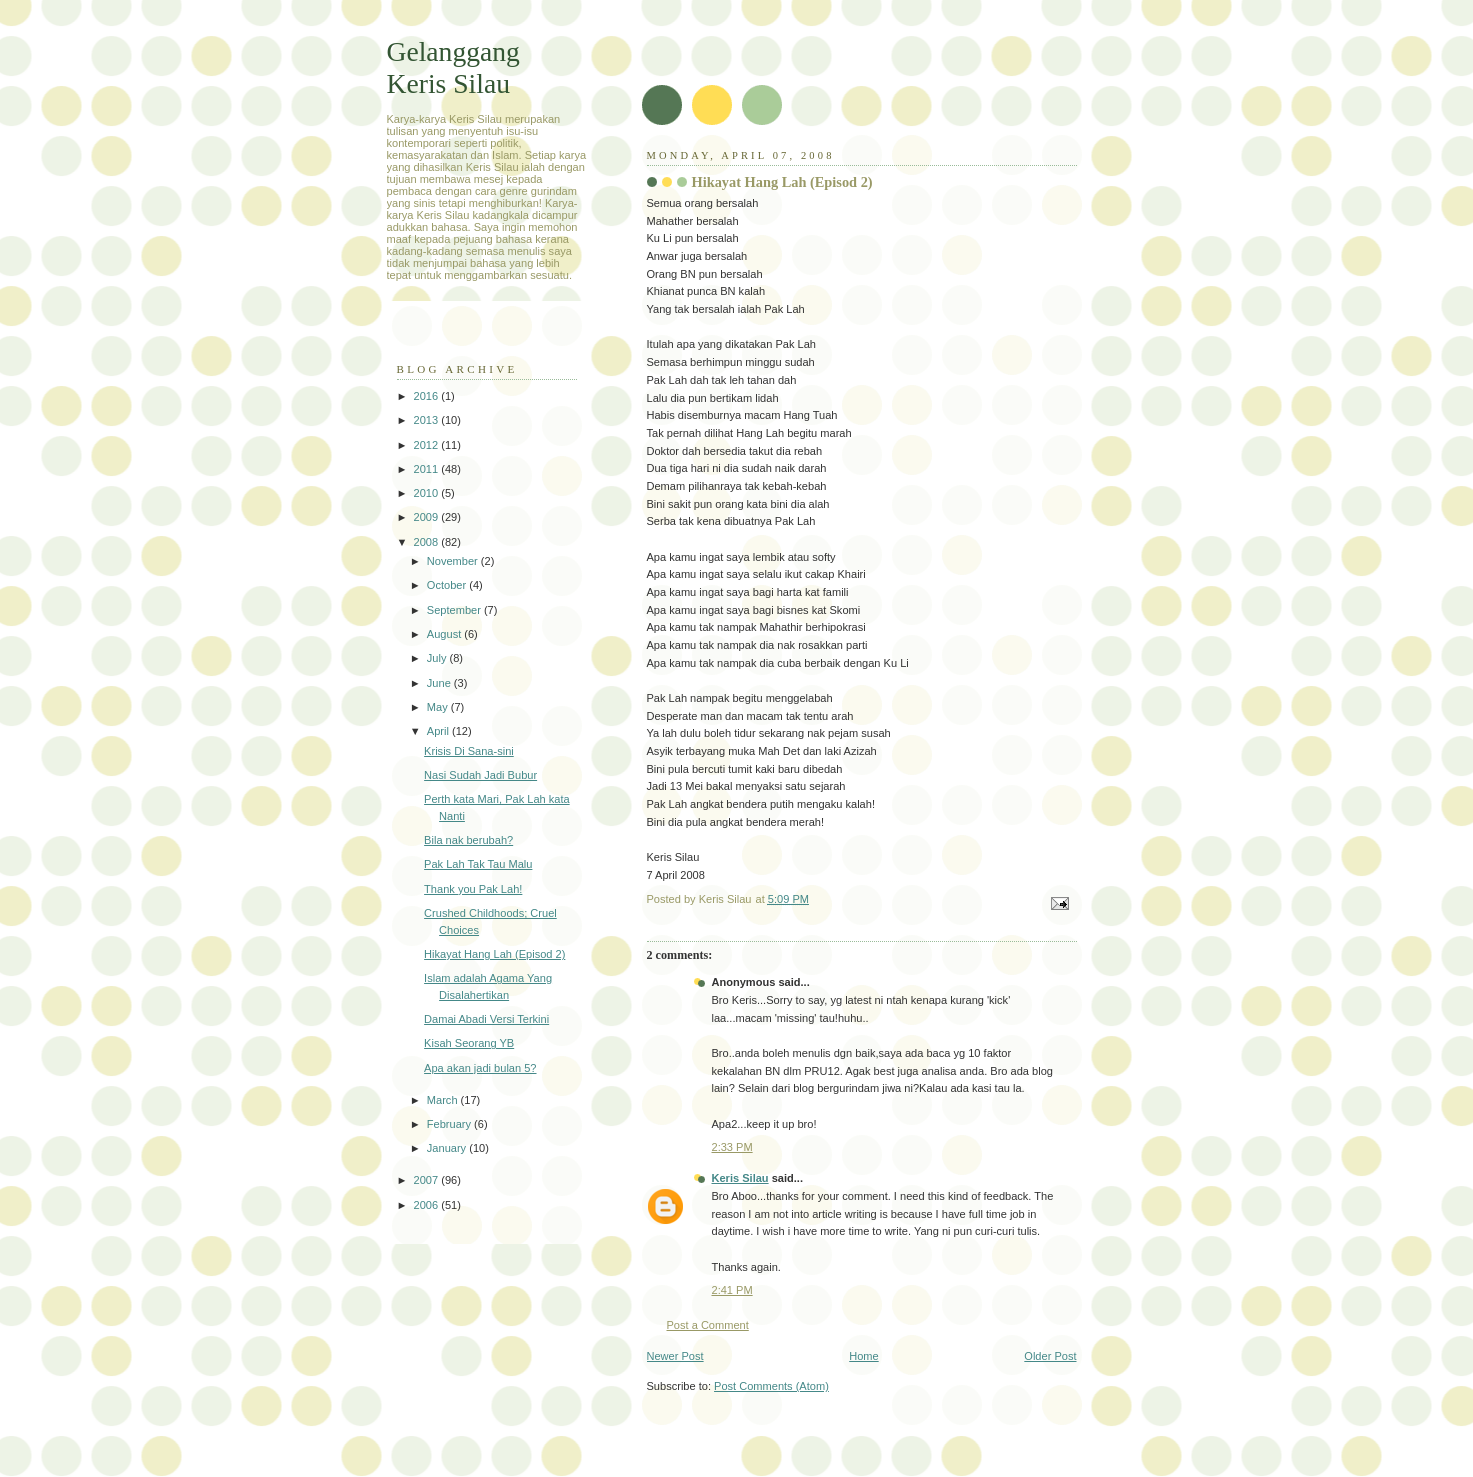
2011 (428, 469)
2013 (428, 420)
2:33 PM (732, 1147)
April (439, 731)
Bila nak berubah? (468, 840)
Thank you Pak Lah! (473, 889)
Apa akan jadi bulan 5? (480, 1068)
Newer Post (675, 1356)
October (448, 585)
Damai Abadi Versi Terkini (486, 1019)
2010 (428, 493)
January (448, 1148)
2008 (428, 542)
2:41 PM (732, 1290)
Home (863, 1356)
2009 (428, 517)
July (438, 658)
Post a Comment (708, 1325)
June (440, 683)
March (444, 1100)
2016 (428, 396)
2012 (428, 445)
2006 (428, 1205)
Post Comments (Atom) (771, 1386)
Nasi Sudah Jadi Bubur (480, 775)
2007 (428, 1180)
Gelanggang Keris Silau (453, 67)
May (439, 707)
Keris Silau (740, 1178)
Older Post (1050, 1356)
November (454, 561)
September (455, 610)
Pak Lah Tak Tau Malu (478, 864)
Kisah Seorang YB (469, 1043)
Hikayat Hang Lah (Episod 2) (494, 954)
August (445, 634)
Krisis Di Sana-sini (469, 751)
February (450, 1124)
